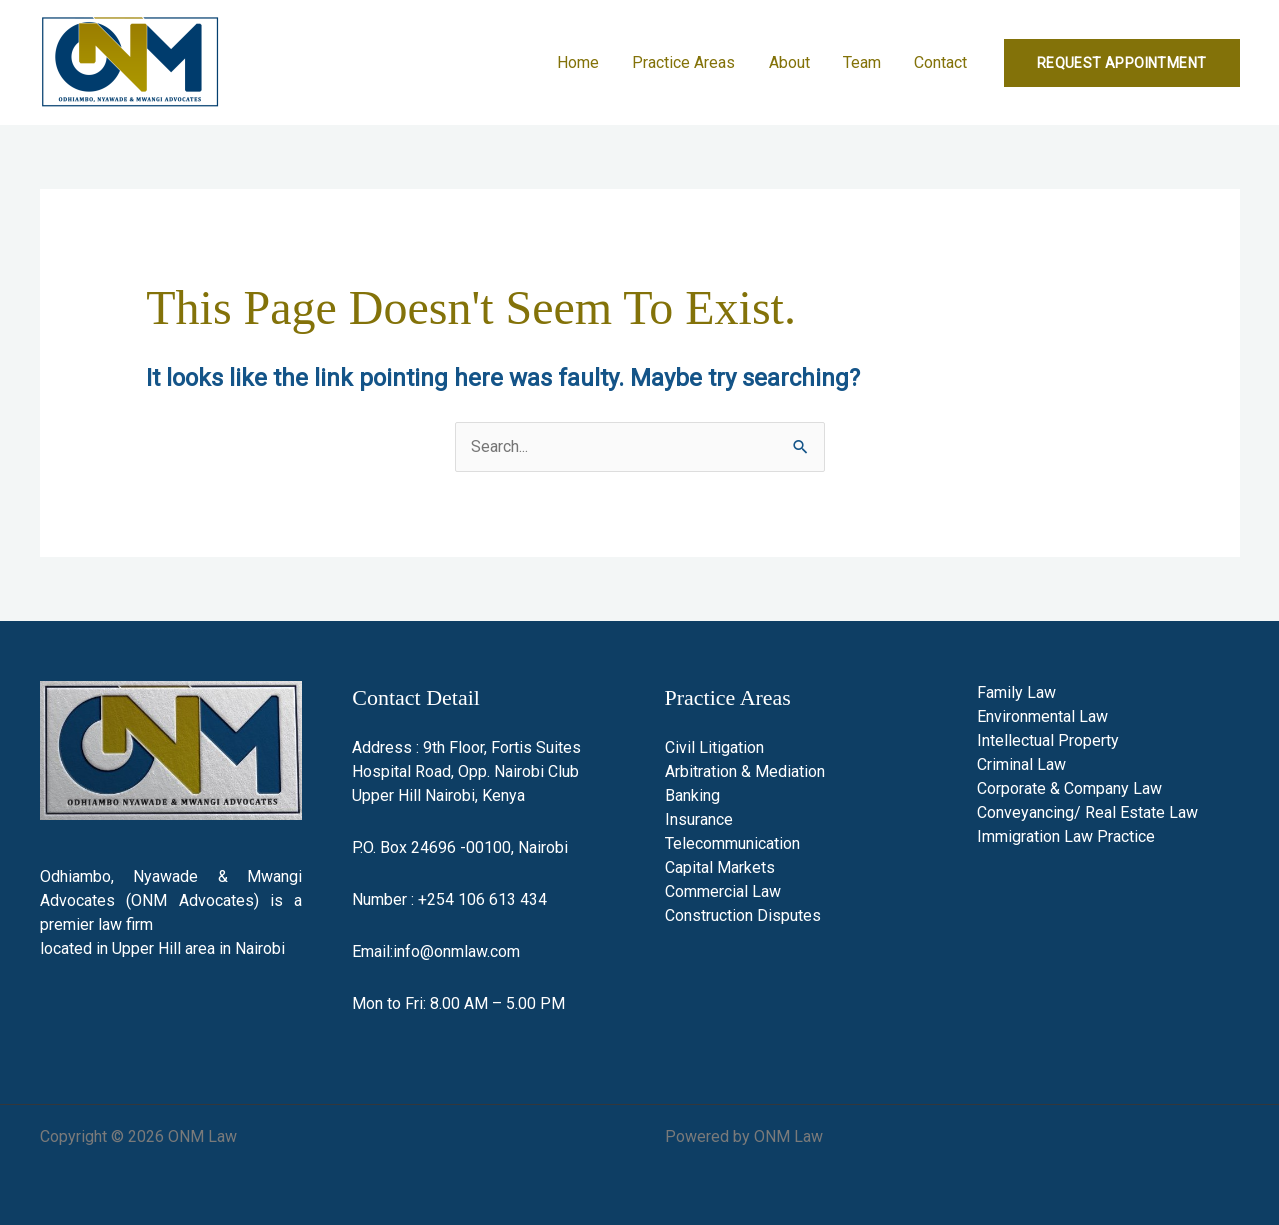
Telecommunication (732, 843)
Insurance (699, 819)
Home (584, 62)
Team (864, 62)
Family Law (1016, 692)
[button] (1122, 63)
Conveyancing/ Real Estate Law (1087, 812)
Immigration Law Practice (1066, 836)
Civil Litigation (714, 747)
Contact (941, 62)
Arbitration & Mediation (745, 771)
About (792, 62)
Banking (692, 795)
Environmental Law (1042, 716)
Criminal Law (1021, 764)
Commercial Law (723, 891)
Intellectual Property (1048, 740)
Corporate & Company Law (1069, 788)
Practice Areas (688, 62)
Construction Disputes (743, 915)
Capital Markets (720, 867)
